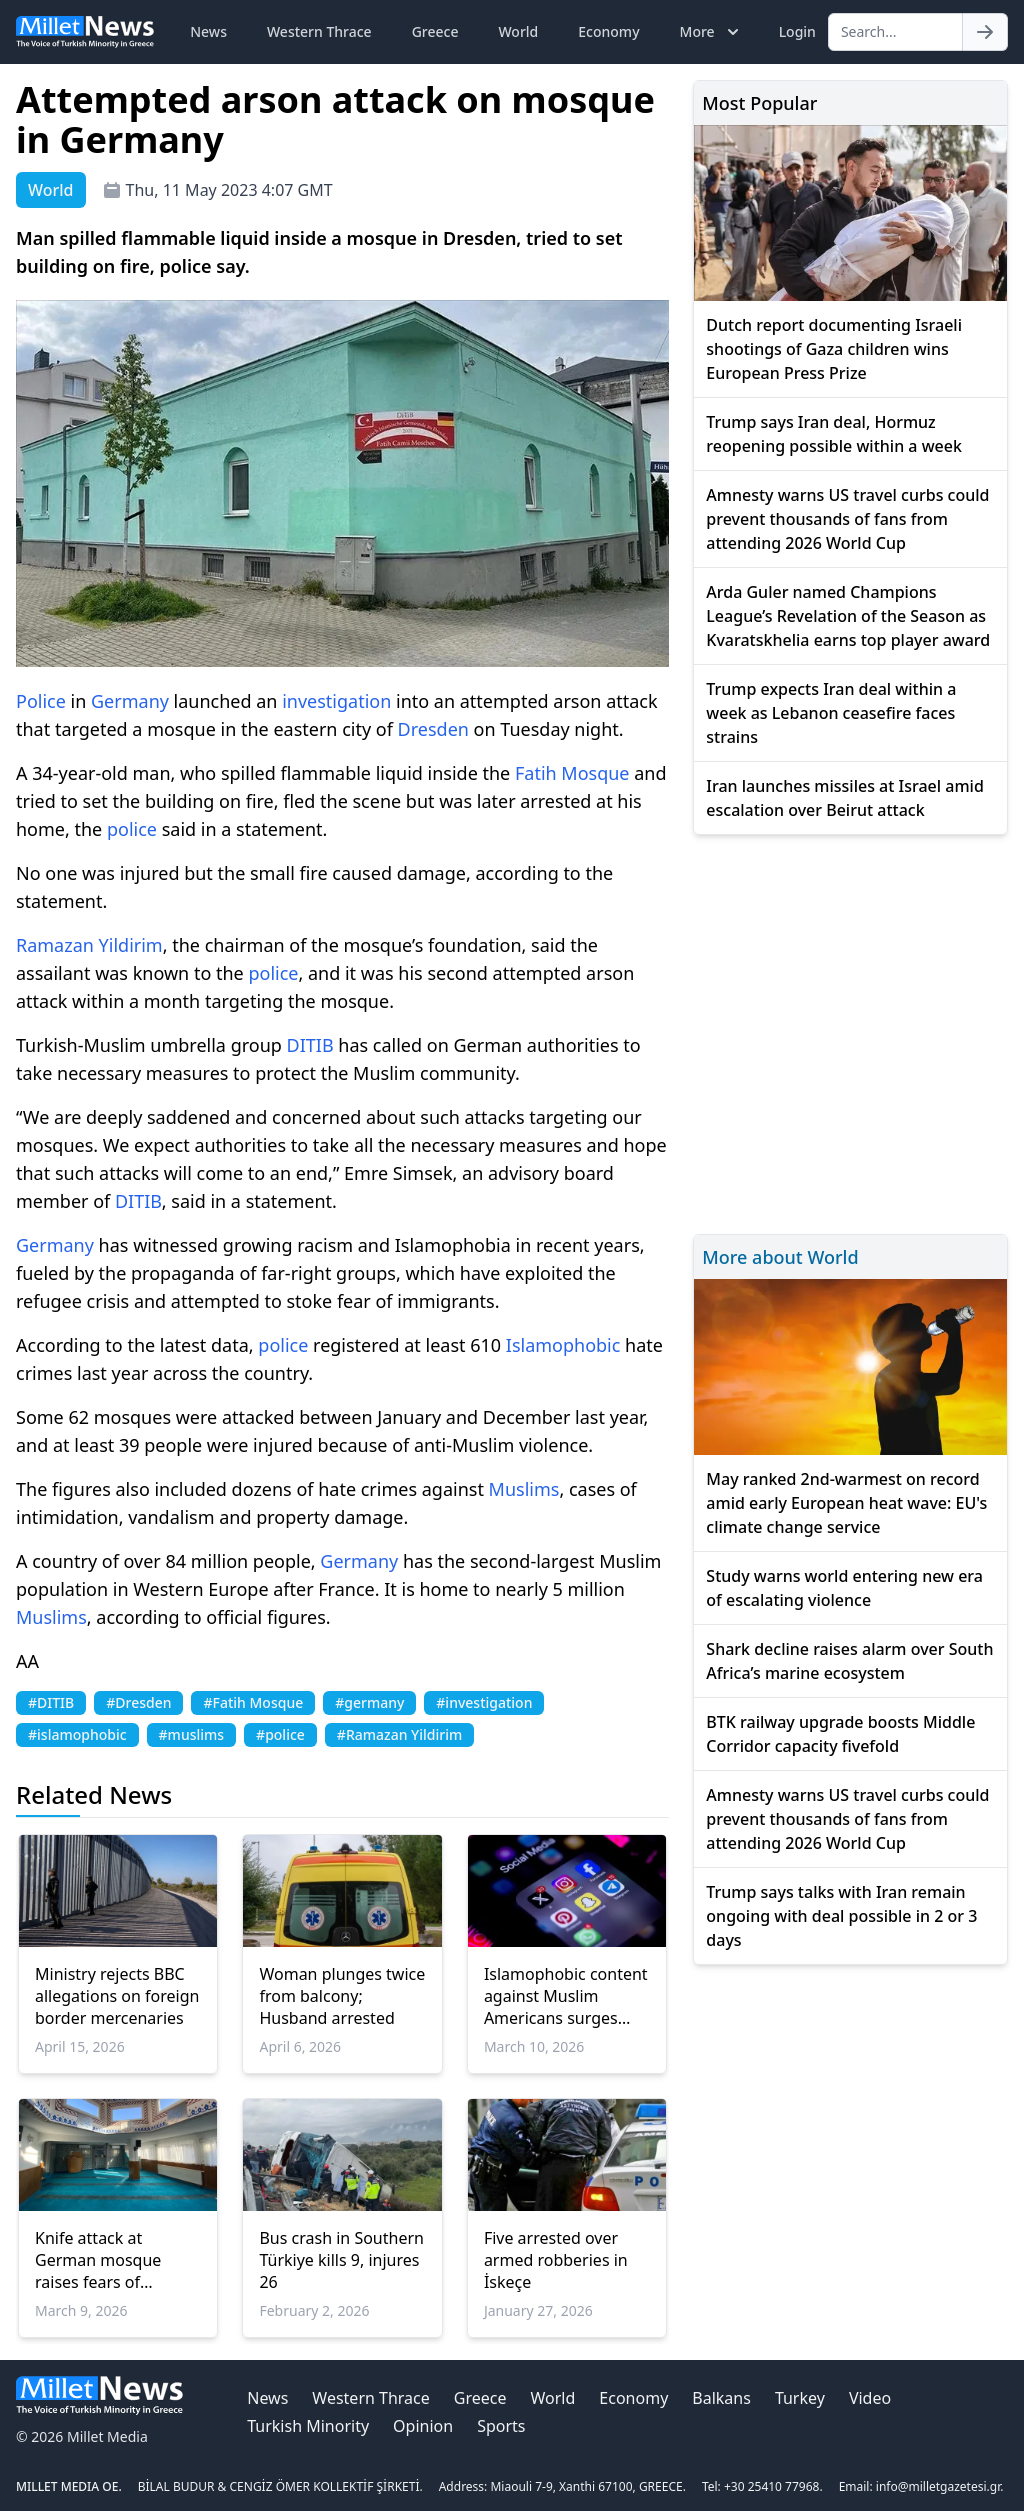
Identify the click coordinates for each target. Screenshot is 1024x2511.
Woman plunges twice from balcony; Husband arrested (342, 1996)
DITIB (310, 1045)
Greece (435, 31)
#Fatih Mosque (253, 1702)
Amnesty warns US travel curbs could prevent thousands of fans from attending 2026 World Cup (847, 519)
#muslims (192, 1734)
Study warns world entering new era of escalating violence (844, 1588)
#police (280, 1734)
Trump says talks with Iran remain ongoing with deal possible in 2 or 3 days (841, 1916)
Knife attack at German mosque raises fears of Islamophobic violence (98, 2260)
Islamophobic (563, 1345)
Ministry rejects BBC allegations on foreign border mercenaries (117, 1996)
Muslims (524, 1489)
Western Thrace (319, 31)
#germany (369, 1702)
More (711, 32)
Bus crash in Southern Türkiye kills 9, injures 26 (341, 2260)
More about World (780, 1257)
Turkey (800, 2398)
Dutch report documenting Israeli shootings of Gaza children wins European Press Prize (834, 349)
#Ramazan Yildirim (399, 1734)
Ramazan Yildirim (89, 945)
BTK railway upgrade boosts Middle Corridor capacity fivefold (840, 1734)
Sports (501, 2426)
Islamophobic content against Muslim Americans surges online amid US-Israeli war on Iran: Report (566, 1996)
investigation (336, 701)
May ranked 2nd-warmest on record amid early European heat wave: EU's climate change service (846, 1503)
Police (41, 701)
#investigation (484, 1702)
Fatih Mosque (572, 773)
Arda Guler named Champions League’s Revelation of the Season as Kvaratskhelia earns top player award (848, 616)
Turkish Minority (308, 2426)
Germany (130, 701)
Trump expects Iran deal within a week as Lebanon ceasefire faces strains (831, 713)
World (518, 31)
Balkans (721, 2398)
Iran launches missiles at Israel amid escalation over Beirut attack (844, 798)
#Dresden (138, 1702)
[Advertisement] (850, 1031)
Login (797, 31)
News (208, 31)
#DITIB (51, 1702)
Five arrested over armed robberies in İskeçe (556, 2260)
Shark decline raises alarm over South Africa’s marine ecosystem (849, 1661)
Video (870, 2398)
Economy (608, 31)
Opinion (423, 2426)
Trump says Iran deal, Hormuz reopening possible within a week (834, 434)
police (132, 829)
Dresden (433, 729)
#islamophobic (77, 1734)
